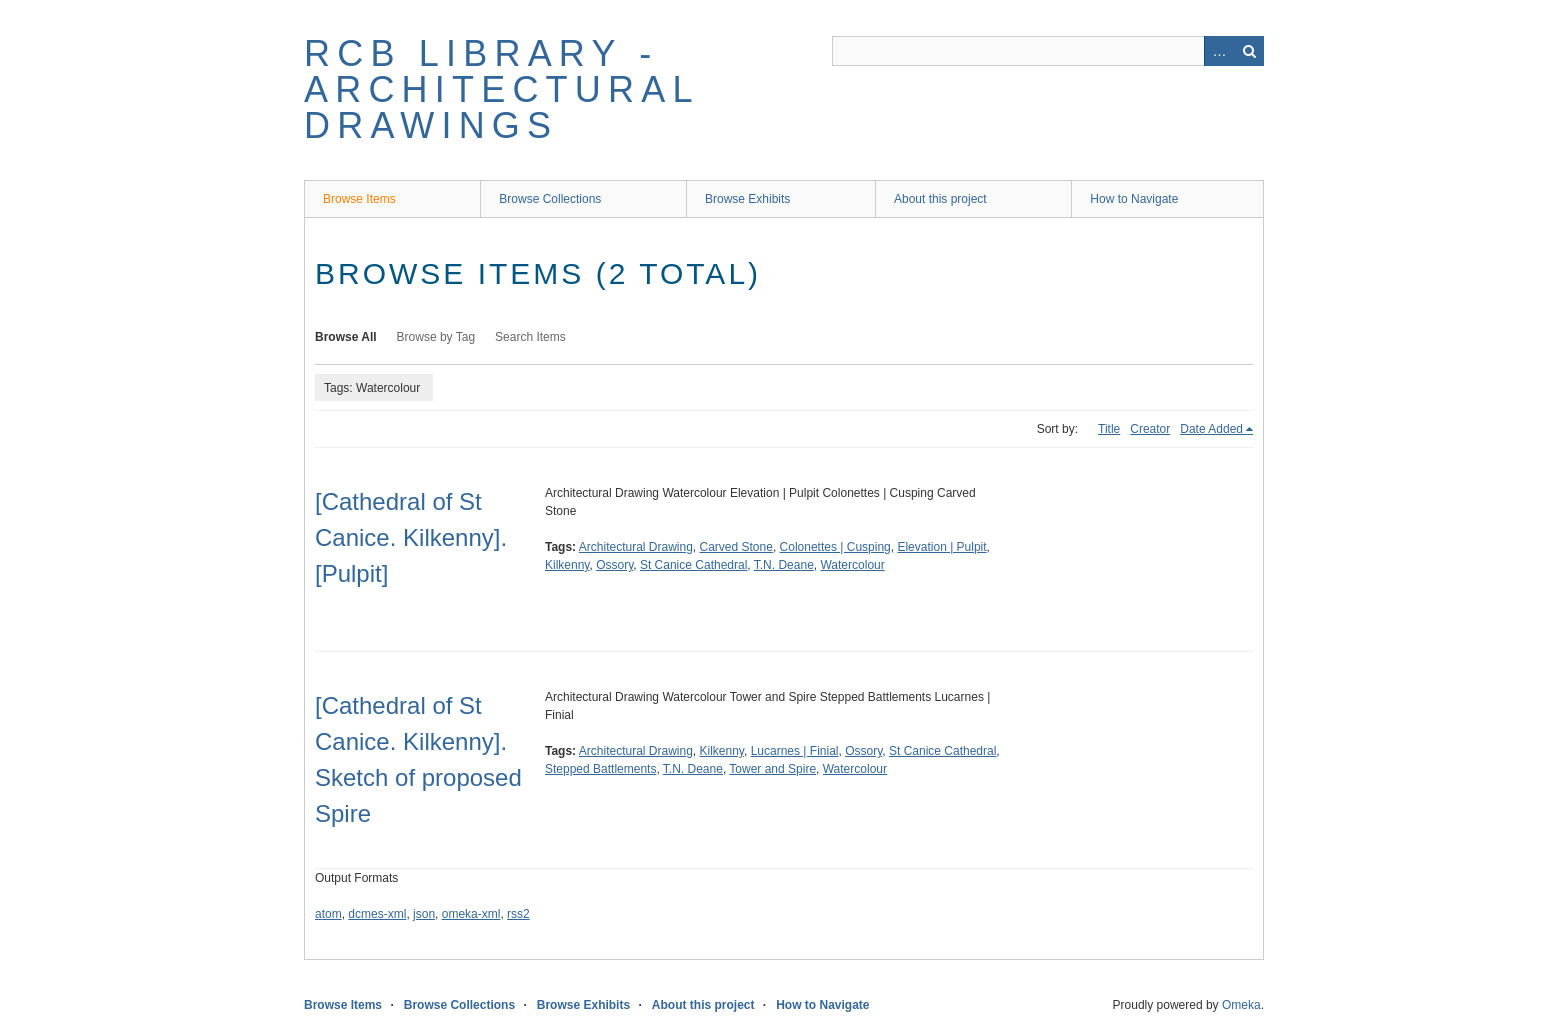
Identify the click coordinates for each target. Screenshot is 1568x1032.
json (424, 914)
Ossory (614, 565)
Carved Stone (736, 547)
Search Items (530, 337)
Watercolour (852, 565)
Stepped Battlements (600, 769)
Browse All (346, 337)
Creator (1150, 429)
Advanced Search (1219, 51)
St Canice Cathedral (693, 565)
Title (1109, 429)
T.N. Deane (784, 565)
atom (328, 914)
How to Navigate (1134, 199)
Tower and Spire (772, 769)
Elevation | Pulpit (941, 547)
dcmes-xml (377, 914)
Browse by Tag (436, 337)
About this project (940, 199)
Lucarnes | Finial (795, 751)
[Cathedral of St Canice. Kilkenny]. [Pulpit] (411, 537)
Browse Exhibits (747, 199)
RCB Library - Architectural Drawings (501, 89)
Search (1249, 51)
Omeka (1241, 1005)
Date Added (1211, 429)
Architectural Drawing (636, 547)
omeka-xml (471, 914)
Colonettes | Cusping (835, 547)
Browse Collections (550, 199)
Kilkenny (567, 565)
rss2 (518, 914)
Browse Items (359, 199)
